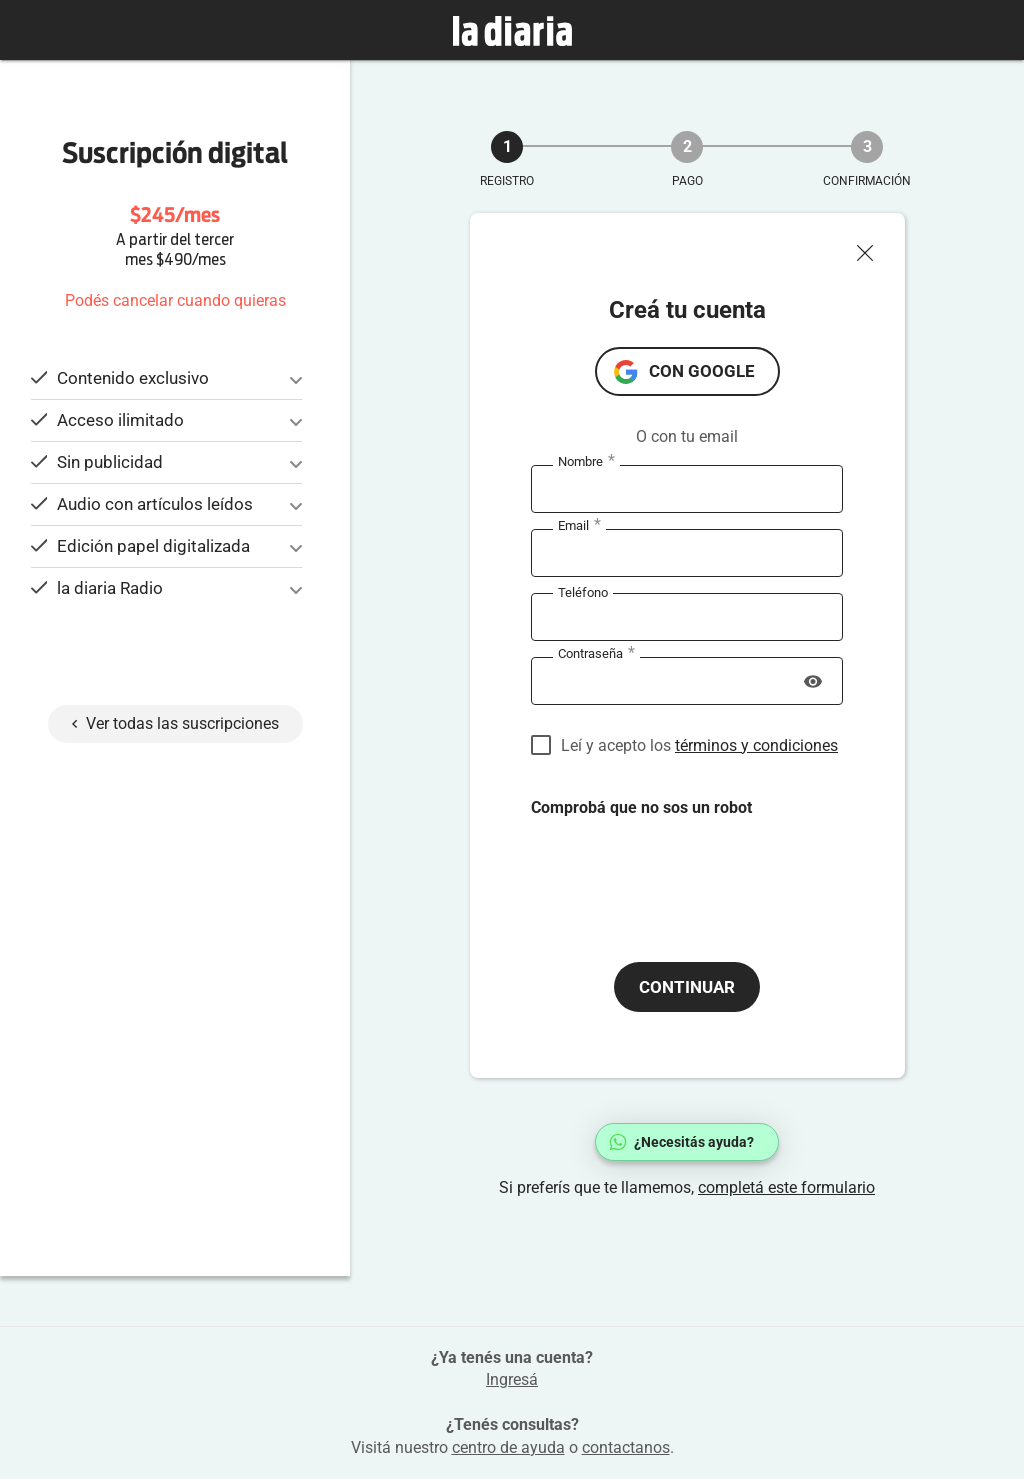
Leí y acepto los (699, 745)
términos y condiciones (756, 745)
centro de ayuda (508, 1447)
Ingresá (512, 1379)
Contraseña (596, 654)
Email (579, 526)
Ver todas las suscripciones (175, 723)
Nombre (586, 462)
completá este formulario (786, 1187)
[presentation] (683, 873)
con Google (702, 371)
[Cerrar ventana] (873, 248)
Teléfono (583, 592)
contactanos (626, 1447)
